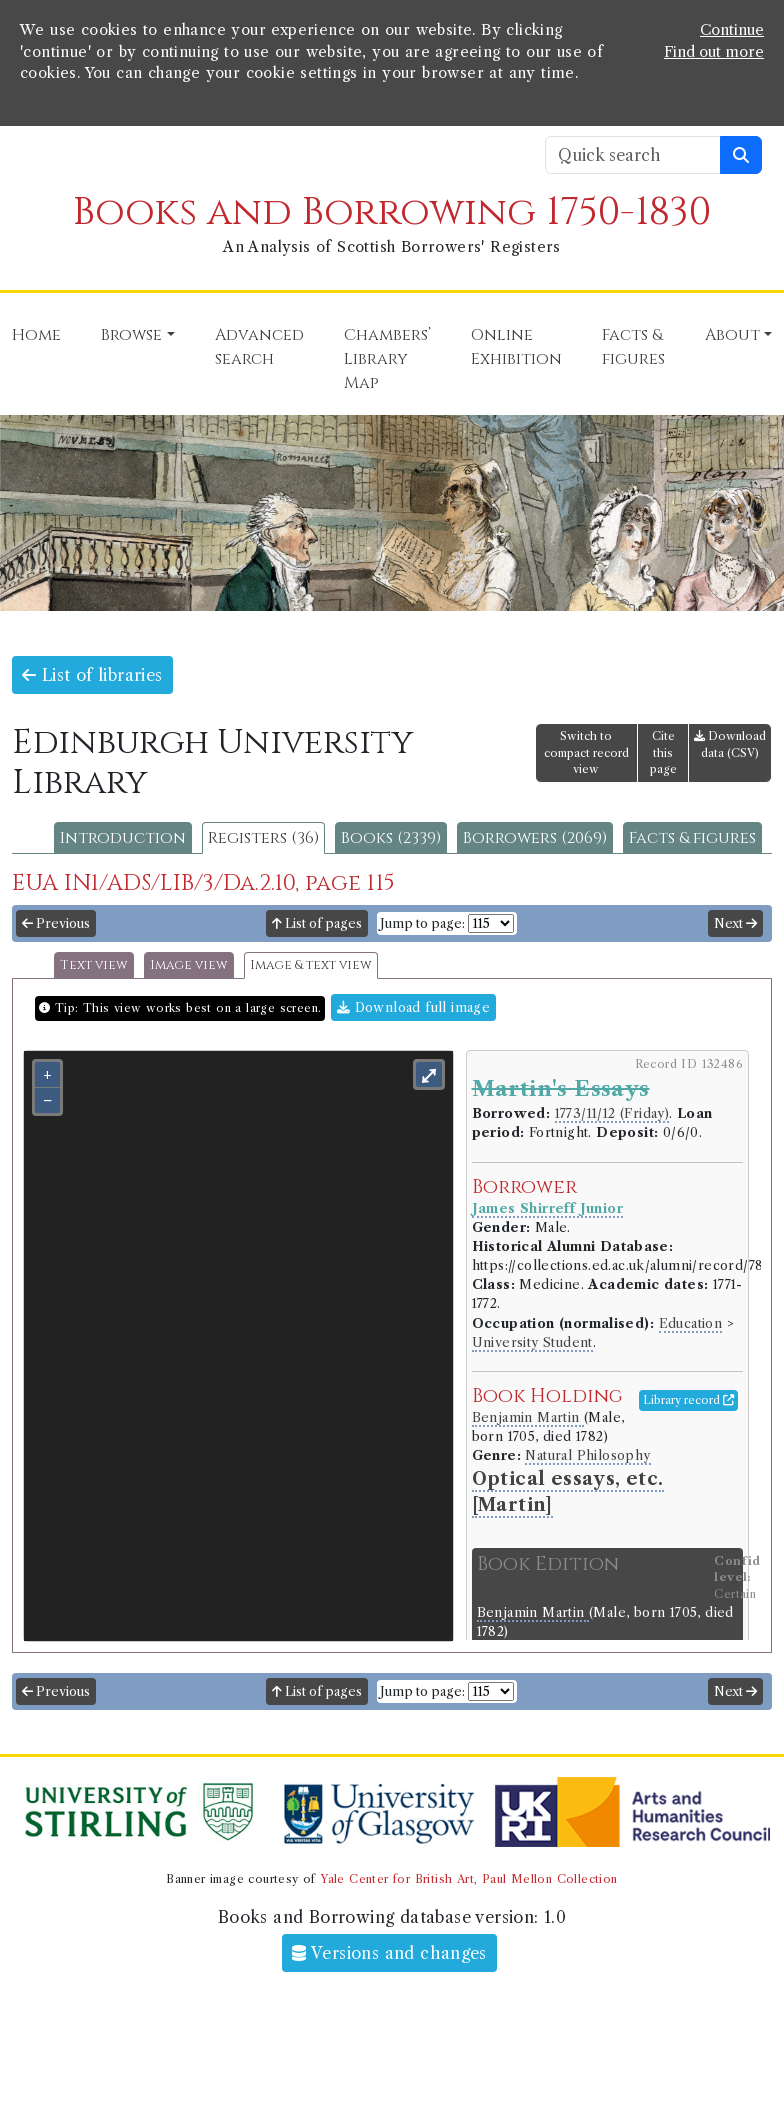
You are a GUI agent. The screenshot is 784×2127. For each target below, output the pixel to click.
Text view (94, 965)
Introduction (123, 838)
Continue (732, 30)
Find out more (714, 52)
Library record (688, 1400)
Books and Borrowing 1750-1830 (392, 212)
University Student (532, 1342)
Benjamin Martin (528, 1417)
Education (691, 1323)
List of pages (317, 923)
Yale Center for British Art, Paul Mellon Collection (468, 1879)
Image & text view (311, 965)
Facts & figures (692, 838)
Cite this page (663, 753)
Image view (189, 965)
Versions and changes (389, 1953)
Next (735, 923)
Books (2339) (391, 838)
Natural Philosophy (587, 1455)
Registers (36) (263, 838)
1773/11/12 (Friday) (612, 1113)
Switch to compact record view (586, 753)
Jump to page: (422, 923)
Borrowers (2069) (535, 838)
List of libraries (92, 675)
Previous (56, 923)
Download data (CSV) (730, 744)
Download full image (413, 1007)
